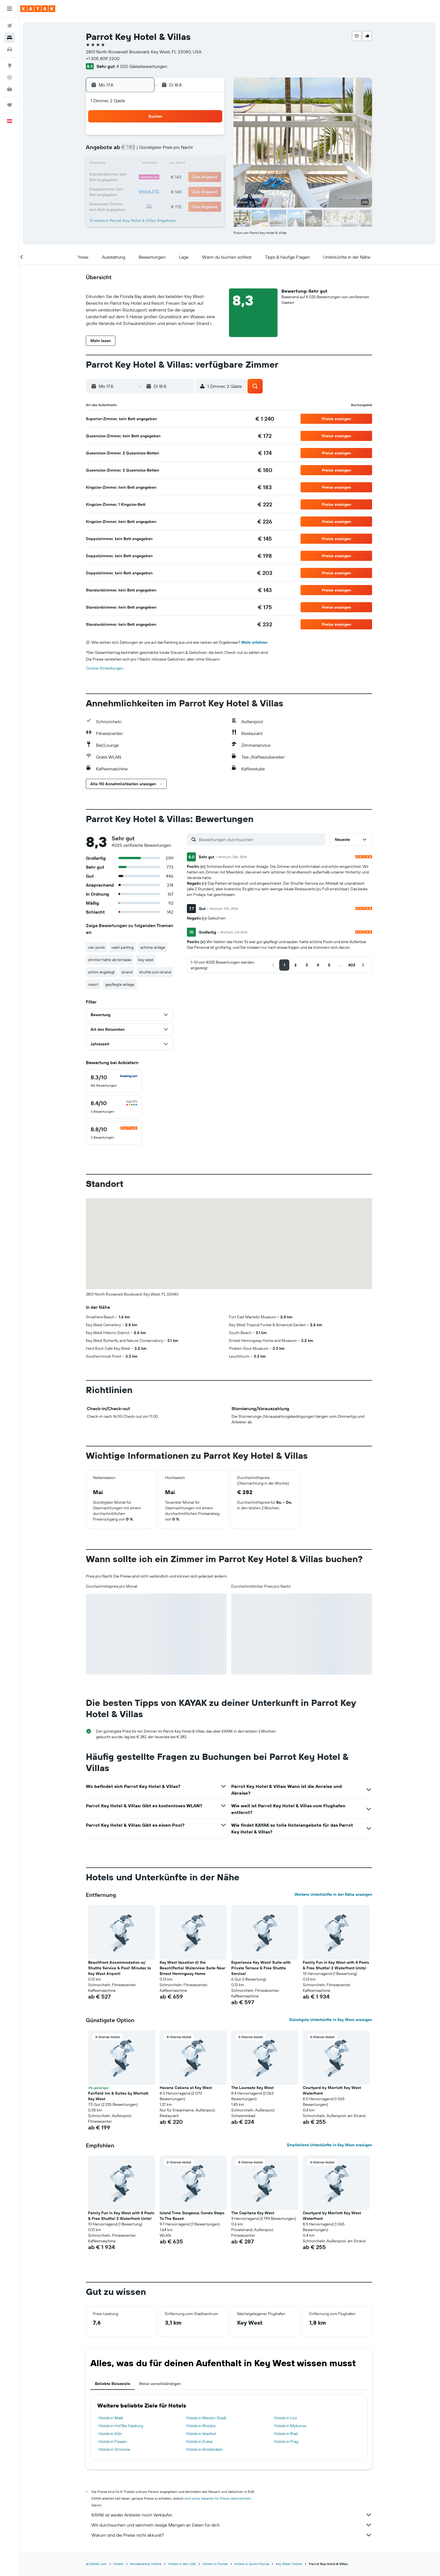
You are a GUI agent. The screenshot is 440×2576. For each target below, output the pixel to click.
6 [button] (170, 150)
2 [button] (211, 137)
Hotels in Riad (286, 2433)
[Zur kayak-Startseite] (37, 8)
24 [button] (129, 191)
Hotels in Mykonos (291, 2425)
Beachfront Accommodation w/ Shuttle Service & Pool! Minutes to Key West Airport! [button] (120, 1968)
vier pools (97, 947)
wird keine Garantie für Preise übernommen (218, 2498)
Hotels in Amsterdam (205, 2449)
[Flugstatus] (9, 77)
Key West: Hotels (290, 2564)
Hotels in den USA (183, 2564)
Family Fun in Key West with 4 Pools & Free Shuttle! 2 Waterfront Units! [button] (337, 1965)
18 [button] (143, 177)
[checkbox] (115, 1081)
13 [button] (170, 164)
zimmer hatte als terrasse (110, 959)
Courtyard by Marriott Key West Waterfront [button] (333, 2090)
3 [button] (130, 150)
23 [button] (210, 177)
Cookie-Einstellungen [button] (105, 668)
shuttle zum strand (156, 972)
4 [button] (143, 150)
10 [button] (130, 164)
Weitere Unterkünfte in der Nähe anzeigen (334, 1894)
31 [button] (130, 204)
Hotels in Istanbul (201, 2433)
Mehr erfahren (255, 642)
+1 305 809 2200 (103, 58)
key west (146, 959)
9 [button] (211, 150)
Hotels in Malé (111, 2417)
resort (94, 984)
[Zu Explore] (9, 65)
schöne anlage (153, 947)
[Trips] (9, 105)
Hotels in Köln (111, 2433)
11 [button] (143, 164)
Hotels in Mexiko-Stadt (207, 2417)
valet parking (123, 947)
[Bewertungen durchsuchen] (261, 839)
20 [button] (170, 177)
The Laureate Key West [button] (253, 2087)
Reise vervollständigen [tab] (161, 2383)
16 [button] (211, 164)
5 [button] (157, 150)
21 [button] (184, 177)
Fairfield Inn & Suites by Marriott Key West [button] (119, 2096)
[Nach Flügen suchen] (9, 25)
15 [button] (197, 164)
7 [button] (184, 150)
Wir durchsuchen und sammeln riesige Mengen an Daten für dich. (232, 2525)
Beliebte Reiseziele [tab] (113, 2383)
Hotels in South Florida (252, 2564)
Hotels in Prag (287, 2441)
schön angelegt (102, 972)
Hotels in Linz (286, 2417)
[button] (9, 9)
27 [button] (170, 191)
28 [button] (183, 191)
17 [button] (130, 177)
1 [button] (197, 137)
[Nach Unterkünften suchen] (9, 37)
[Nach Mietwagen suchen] (9, 49)
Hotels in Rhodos (201, 2425)
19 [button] (157, 177)
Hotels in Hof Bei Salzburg (121, 2425)
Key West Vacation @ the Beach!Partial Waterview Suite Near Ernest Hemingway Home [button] (193, 1968)
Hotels (119, 2564)
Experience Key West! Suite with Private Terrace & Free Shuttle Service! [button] (262, 1968)
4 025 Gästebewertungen (142, 66)
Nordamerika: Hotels (146, 2564)
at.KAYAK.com (97, 2564)
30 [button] (211, 191)
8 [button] (197, 150)
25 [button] (143, 191)
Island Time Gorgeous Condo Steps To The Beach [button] (193, 2215)
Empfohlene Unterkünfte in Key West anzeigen (330, 2144)
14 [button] (184, 164)
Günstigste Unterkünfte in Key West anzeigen (331, 2019)
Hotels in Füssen (113, 2441)
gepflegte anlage (120, 984)
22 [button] (197, 177)
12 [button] (157, 164)
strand (127, 972)
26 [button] (156, 191)
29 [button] (197, 191)
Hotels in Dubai (200, 2441)
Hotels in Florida (215, 2564)
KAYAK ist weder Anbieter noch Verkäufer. (232, 2514)
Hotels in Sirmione (115, 2449)
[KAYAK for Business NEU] (9, 89)
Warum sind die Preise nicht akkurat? (232, 2535)
